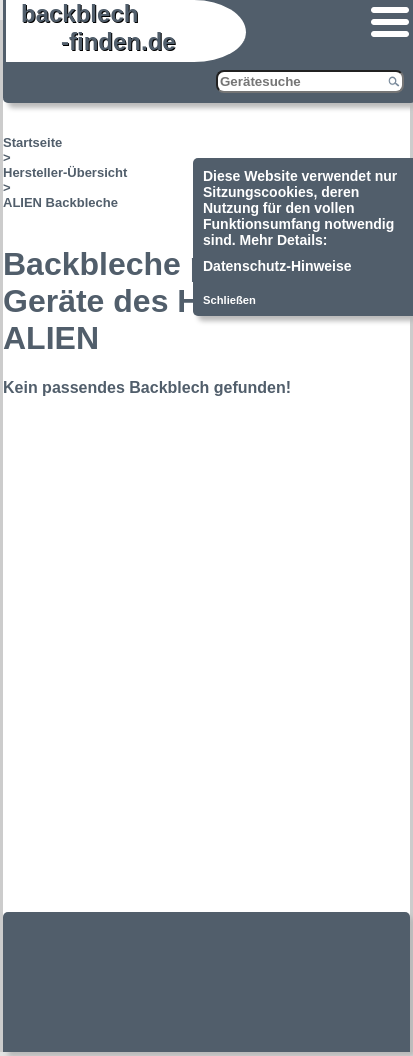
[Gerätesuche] (310, 81)
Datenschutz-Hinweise (277, 266)
